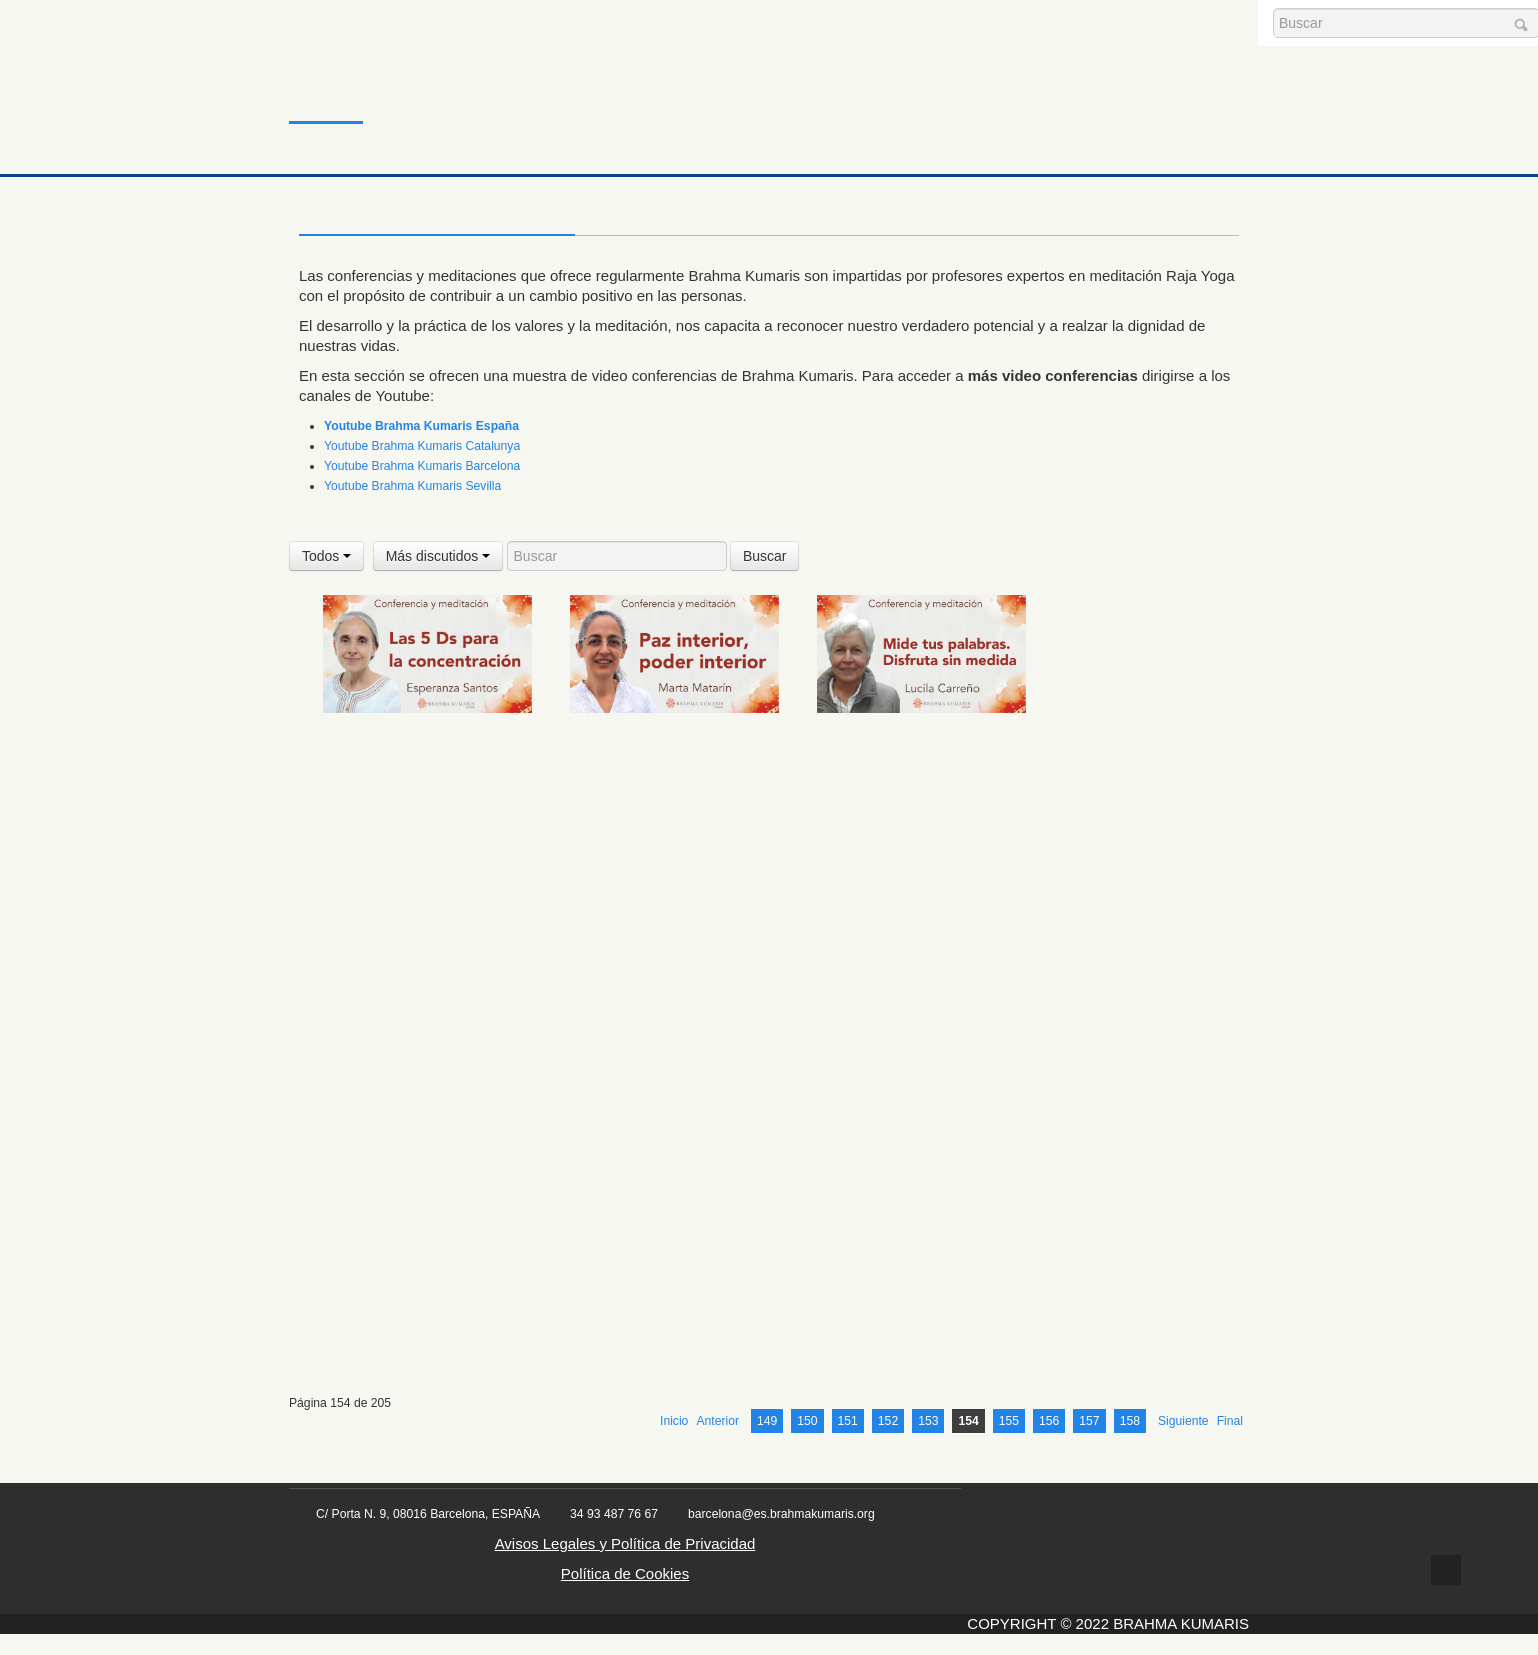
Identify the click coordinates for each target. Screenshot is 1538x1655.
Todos (326, 556)
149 (767, 1442)
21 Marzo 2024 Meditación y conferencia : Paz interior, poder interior (669, 748)
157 (1089, 1442)
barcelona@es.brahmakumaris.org (781, 1535)
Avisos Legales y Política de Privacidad (625, 1564)
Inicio (323, 84)
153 (928, 1442)
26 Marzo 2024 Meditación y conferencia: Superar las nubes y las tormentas (673, 948)
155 (1009, 1442)
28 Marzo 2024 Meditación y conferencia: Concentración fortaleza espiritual (659, 1169)
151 (848, 1442)
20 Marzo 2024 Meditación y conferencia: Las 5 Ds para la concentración (415, 748)
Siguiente (1183, 1442)
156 (1049, 1442)
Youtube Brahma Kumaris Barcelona (422, 466)
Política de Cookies (625, 1594)
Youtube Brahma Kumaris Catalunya (422, 446)
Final (1230, 1442)
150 (807, 1442)
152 (888, 1442)
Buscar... (1273, 8)
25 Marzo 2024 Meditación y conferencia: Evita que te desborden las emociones (412, 948)
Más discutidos (438, 556)
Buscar (765, 556)
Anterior (717, 1442)
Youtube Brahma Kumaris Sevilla (412, 486)
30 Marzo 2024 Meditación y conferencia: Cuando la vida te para (913, 1369)
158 (1130, 1442)
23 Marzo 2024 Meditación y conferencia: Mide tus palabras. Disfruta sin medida (917, 748)
